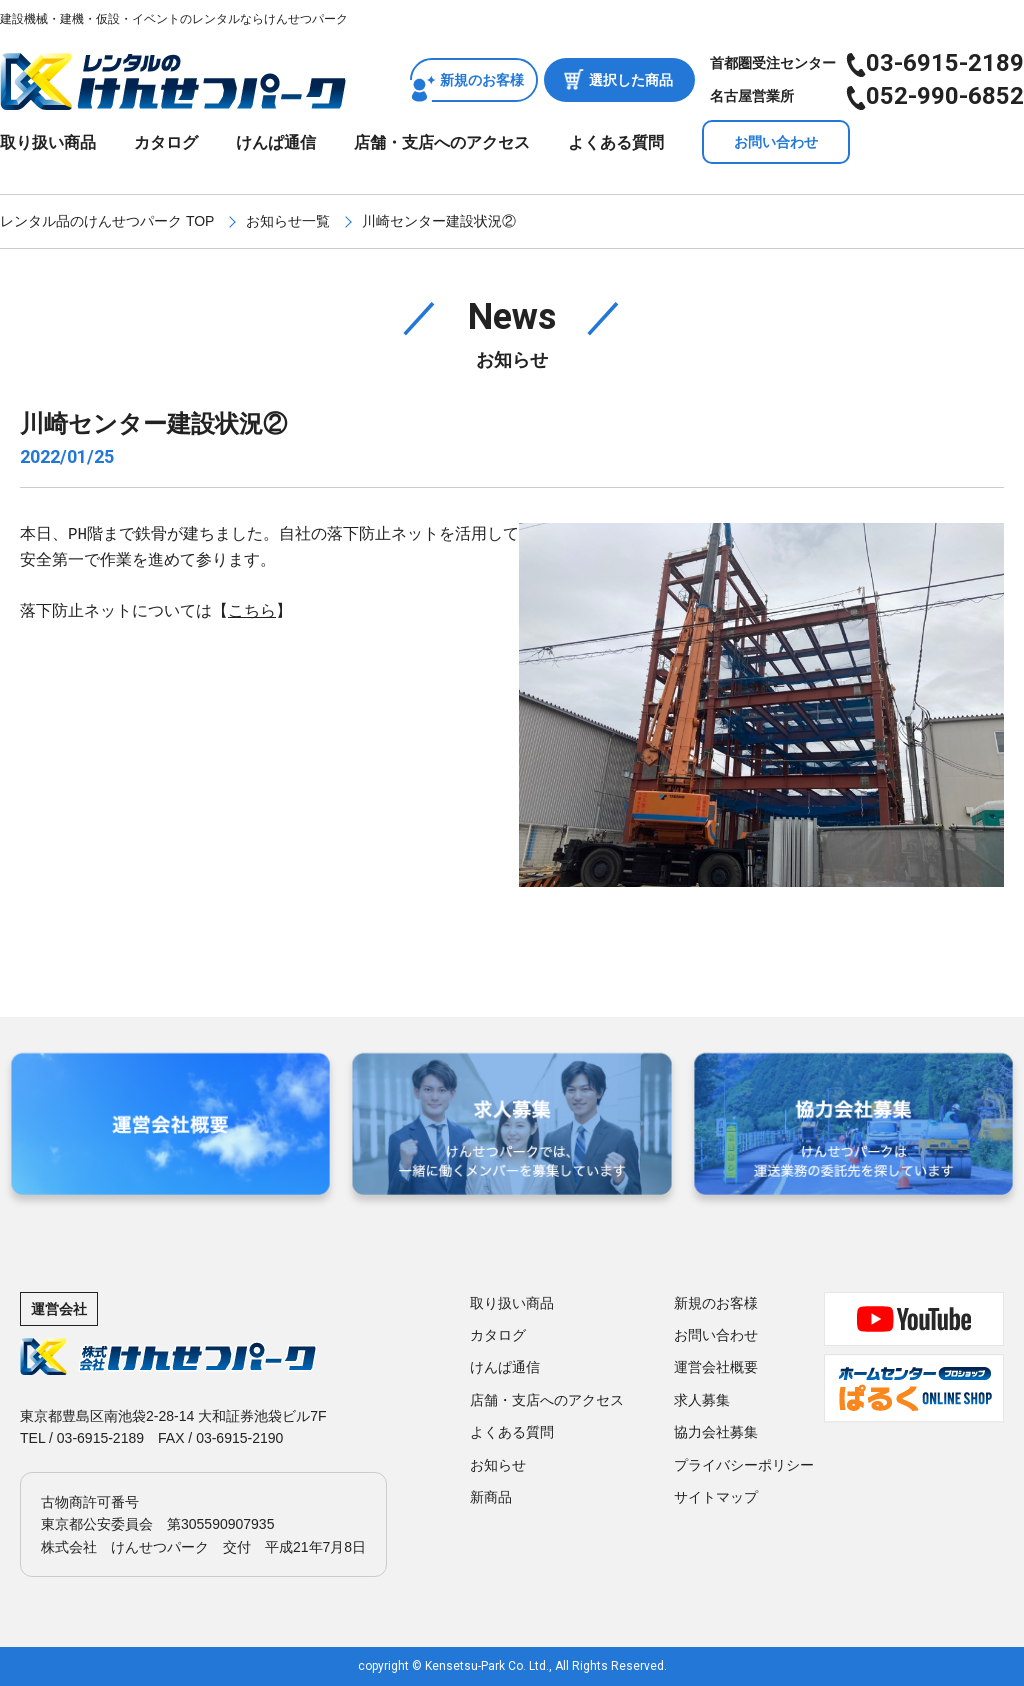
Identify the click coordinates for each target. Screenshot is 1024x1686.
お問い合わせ (776, 142)
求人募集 (702, 1400)
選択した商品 (631, 80)
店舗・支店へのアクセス (442, 142)
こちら (252, 612)
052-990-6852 (945, 96)
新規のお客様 (482, 80)
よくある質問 (616, 142)
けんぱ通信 (276, 142)
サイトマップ (716, 1497)
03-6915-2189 (945, 63)
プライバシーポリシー (744, 1465)
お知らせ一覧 (288, 221)
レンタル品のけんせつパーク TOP (107, 221)
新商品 (491, 1497)
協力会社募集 (716, 1432)
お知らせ (498, 1465)
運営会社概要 (716, 1367)
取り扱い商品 (48, 142)
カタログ (166, 142)
